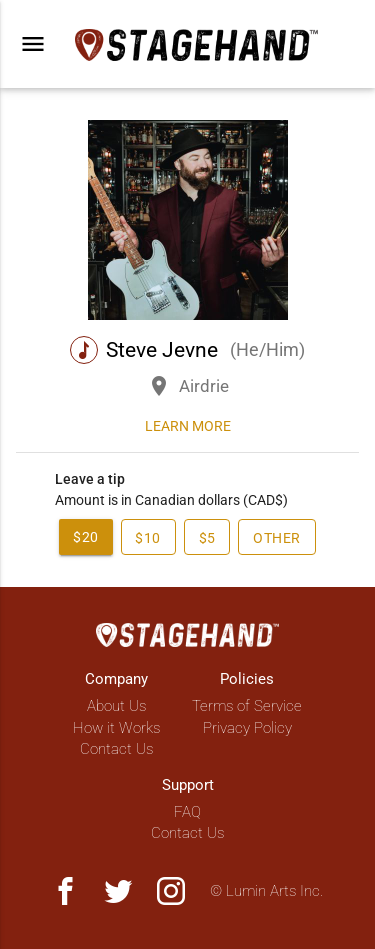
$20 (86, 537)
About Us (116, 706)
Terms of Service (247, 706)
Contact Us (116, 749)
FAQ (187, 812)
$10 (148, 538)
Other (278, 538)
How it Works (116, 728)
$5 (207, 538)
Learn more (188, 426)
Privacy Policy (247, 728)
